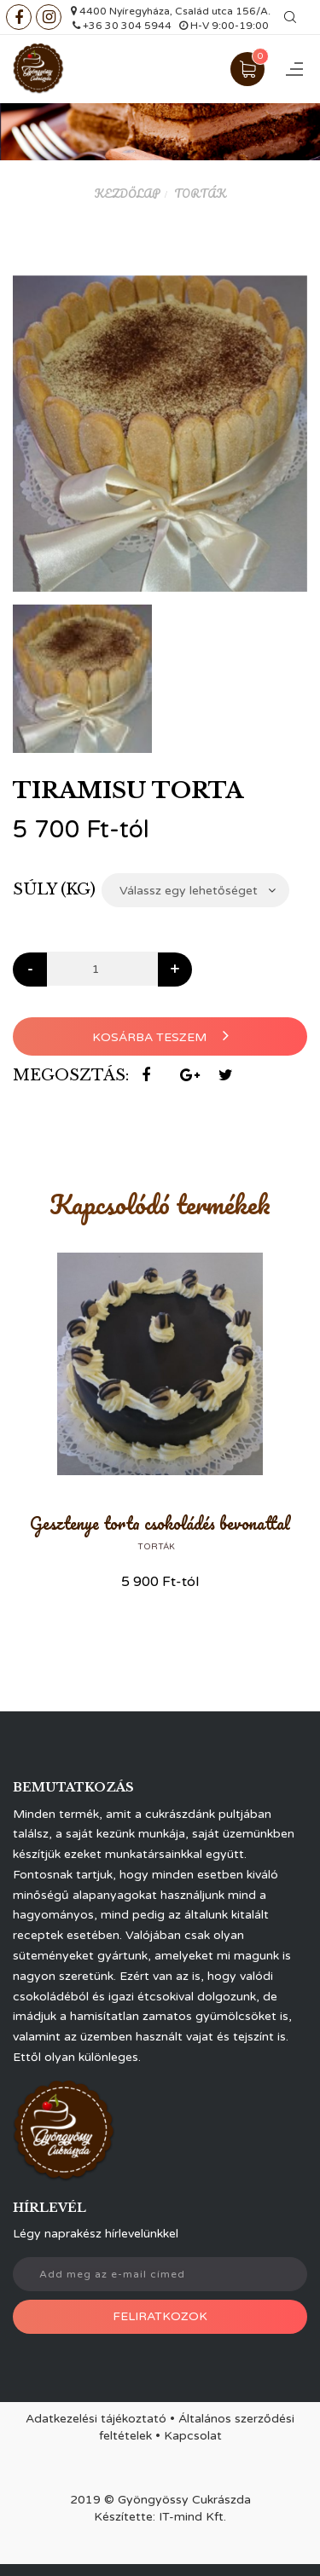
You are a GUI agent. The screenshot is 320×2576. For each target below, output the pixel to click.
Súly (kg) (54, 889)
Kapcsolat (193, 2435)
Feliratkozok (160, 2316)
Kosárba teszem (160, 1036)
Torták (200, 193)
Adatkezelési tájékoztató (96, 2418)
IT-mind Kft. (192, 2516)
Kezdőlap (127, 193)
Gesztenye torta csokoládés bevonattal (160, 1523)
